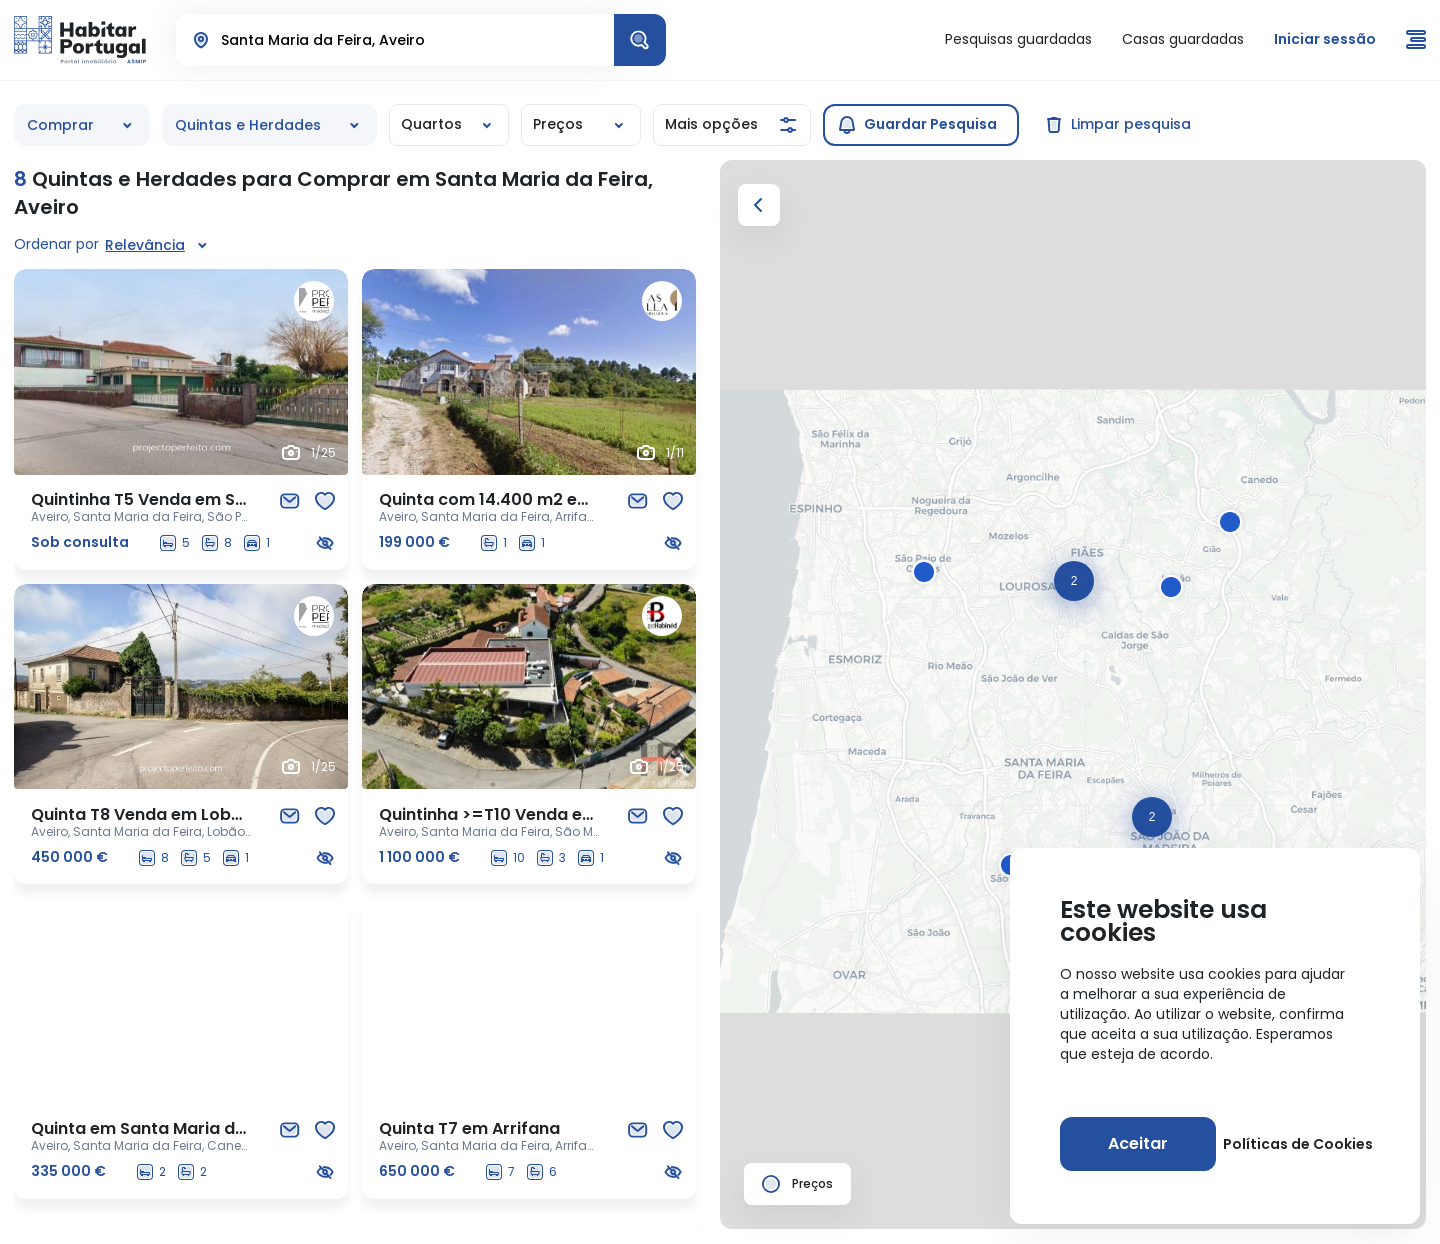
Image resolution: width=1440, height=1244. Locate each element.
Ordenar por (56, 244)
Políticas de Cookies (1298, 1144)
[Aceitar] (1138, 1144)
